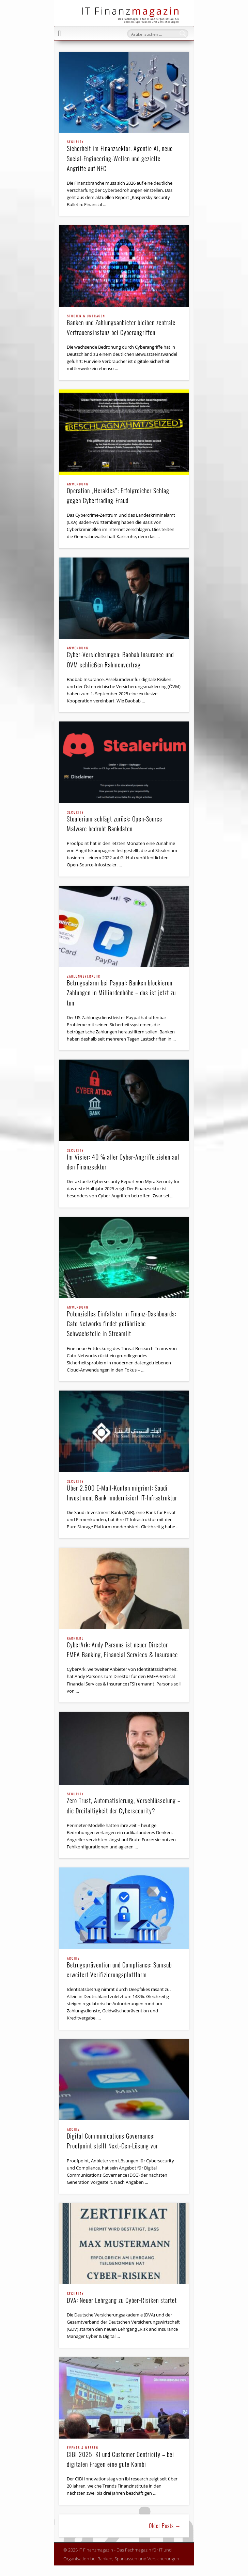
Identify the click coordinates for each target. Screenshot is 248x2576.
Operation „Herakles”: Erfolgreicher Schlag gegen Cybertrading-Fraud (124, 494)
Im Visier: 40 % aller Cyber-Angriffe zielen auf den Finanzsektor (124, 1160)
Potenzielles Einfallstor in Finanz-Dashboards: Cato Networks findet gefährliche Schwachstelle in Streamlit (124, 1322)
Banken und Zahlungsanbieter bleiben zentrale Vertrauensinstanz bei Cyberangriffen (124, 326)
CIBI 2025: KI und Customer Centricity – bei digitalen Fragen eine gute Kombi (124, 2457)
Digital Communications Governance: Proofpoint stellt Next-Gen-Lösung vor (124, 2139)
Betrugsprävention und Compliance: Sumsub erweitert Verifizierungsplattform (124, 1968)
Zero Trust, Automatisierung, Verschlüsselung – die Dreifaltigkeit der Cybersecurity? (124, 1804)
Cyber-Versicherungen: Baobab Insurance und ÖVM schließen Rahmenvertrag (124, 658)
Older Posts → (165, 2526)
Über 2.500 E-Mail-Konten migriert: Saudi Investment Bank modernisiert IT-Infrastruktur (124, 1491)
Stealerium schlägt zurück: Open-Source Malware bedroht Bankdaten (124, 822)
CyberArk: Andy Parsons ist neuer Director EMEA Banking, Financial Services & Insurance (124, 1648)
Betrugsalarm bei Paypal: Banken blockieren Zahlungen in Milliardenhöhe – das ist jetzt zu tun (124, 991)
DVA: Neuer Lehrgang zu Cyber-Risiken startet (124, 2298)
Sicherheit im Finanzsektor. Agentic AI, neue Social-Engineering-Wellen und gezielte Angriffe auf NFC (124, 156)
